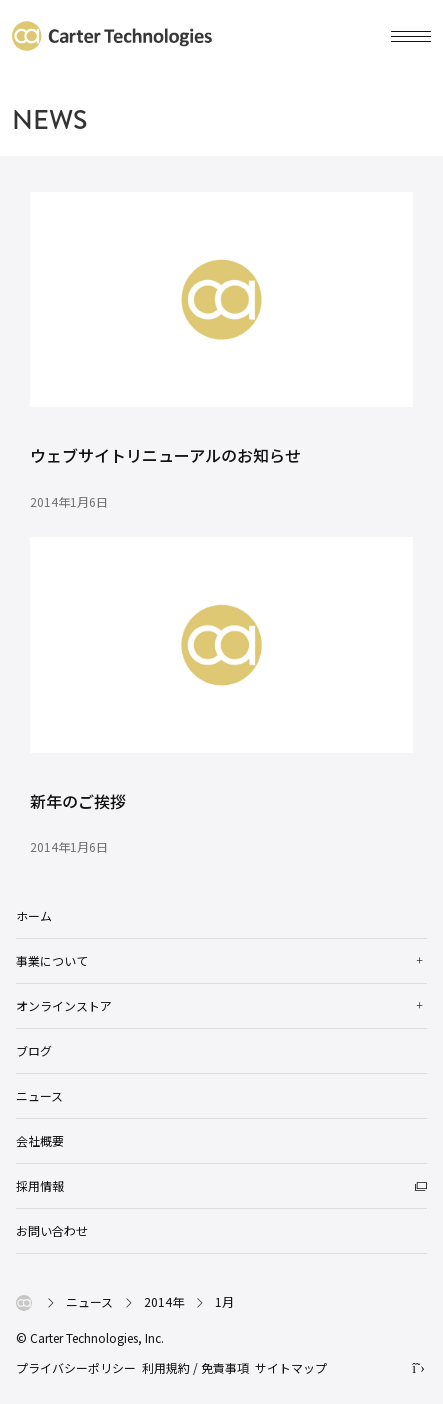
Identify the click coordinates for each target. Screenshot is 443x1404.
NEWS (50, 120)
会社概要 (40, 1140)
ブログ (34, 1050)
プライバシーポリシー (76, 1367)
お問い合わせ (52, 1230)
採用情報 (40, 1185)
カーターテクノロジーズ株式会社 (112, 36)
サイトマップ (291, 1367)
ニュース (39, 1095)
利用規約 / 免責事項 (195, 1367)
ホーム (34, 915)
